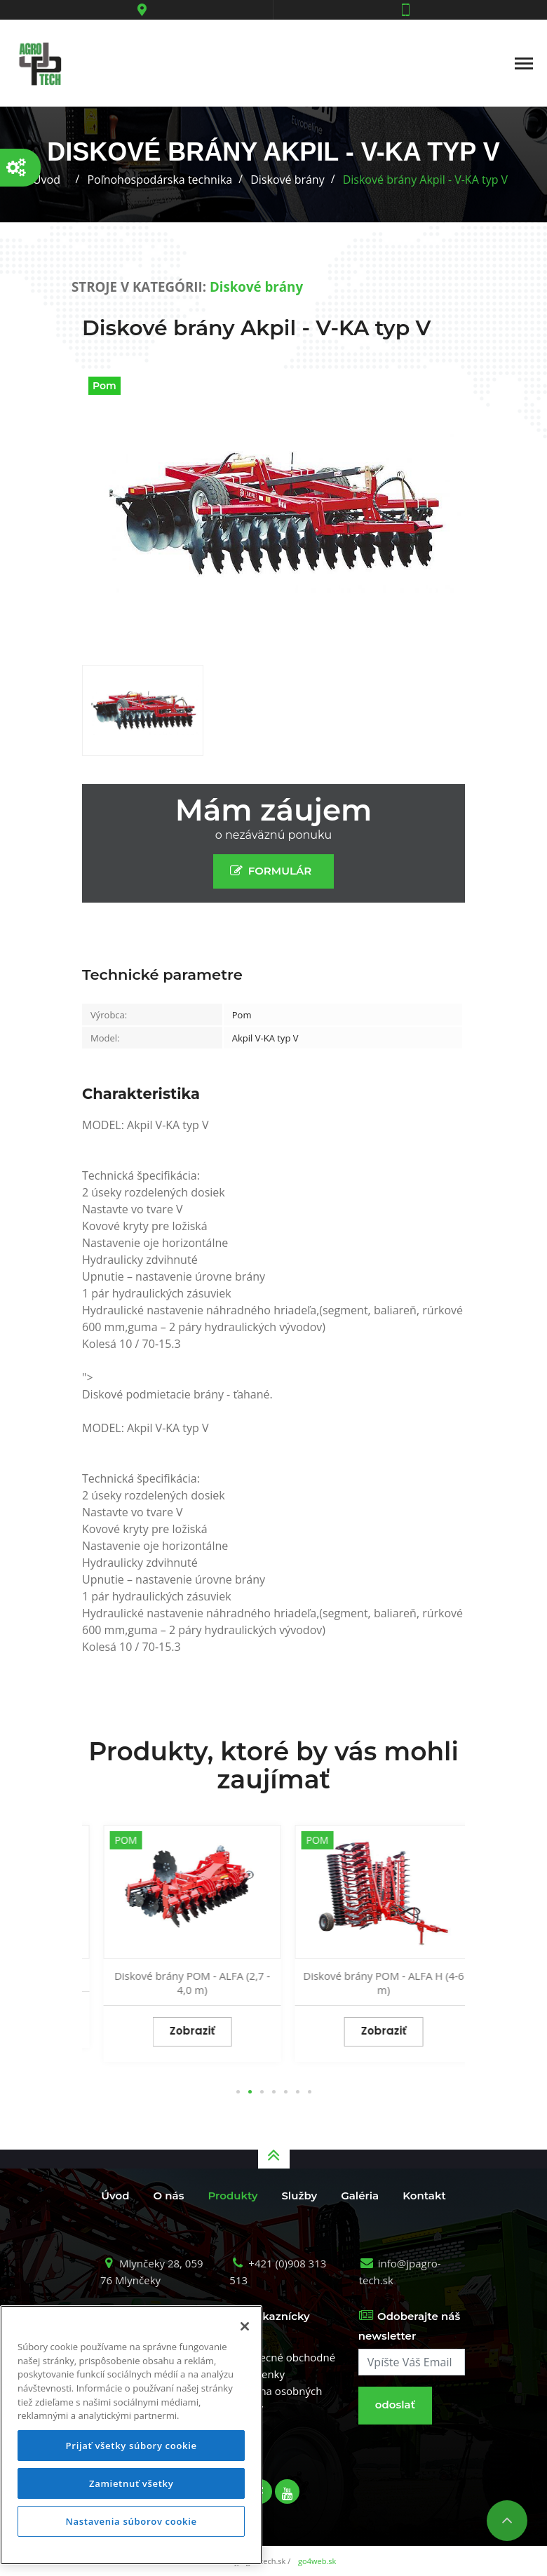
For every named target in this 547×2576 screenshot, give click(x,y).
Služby (299, 2195)
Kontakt (424, 2195)
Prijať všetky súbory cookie (131, 2445)
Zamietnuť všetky (131, 2483)
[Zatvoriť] (244, 2326)
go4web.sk (317, 2561)
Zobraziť (178, 2016)
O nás (169, 2195)
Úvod (46, 179)
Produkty (232, 2195)
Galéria (360, 2195)
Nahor (507, 2520)
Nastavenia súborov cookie (131, 2521)
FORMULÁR (274, 870)
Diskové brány (287, 179)
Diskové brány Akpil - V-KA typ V (425, 179)
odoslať (395, 2404)
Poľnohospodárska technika (159, 179)
